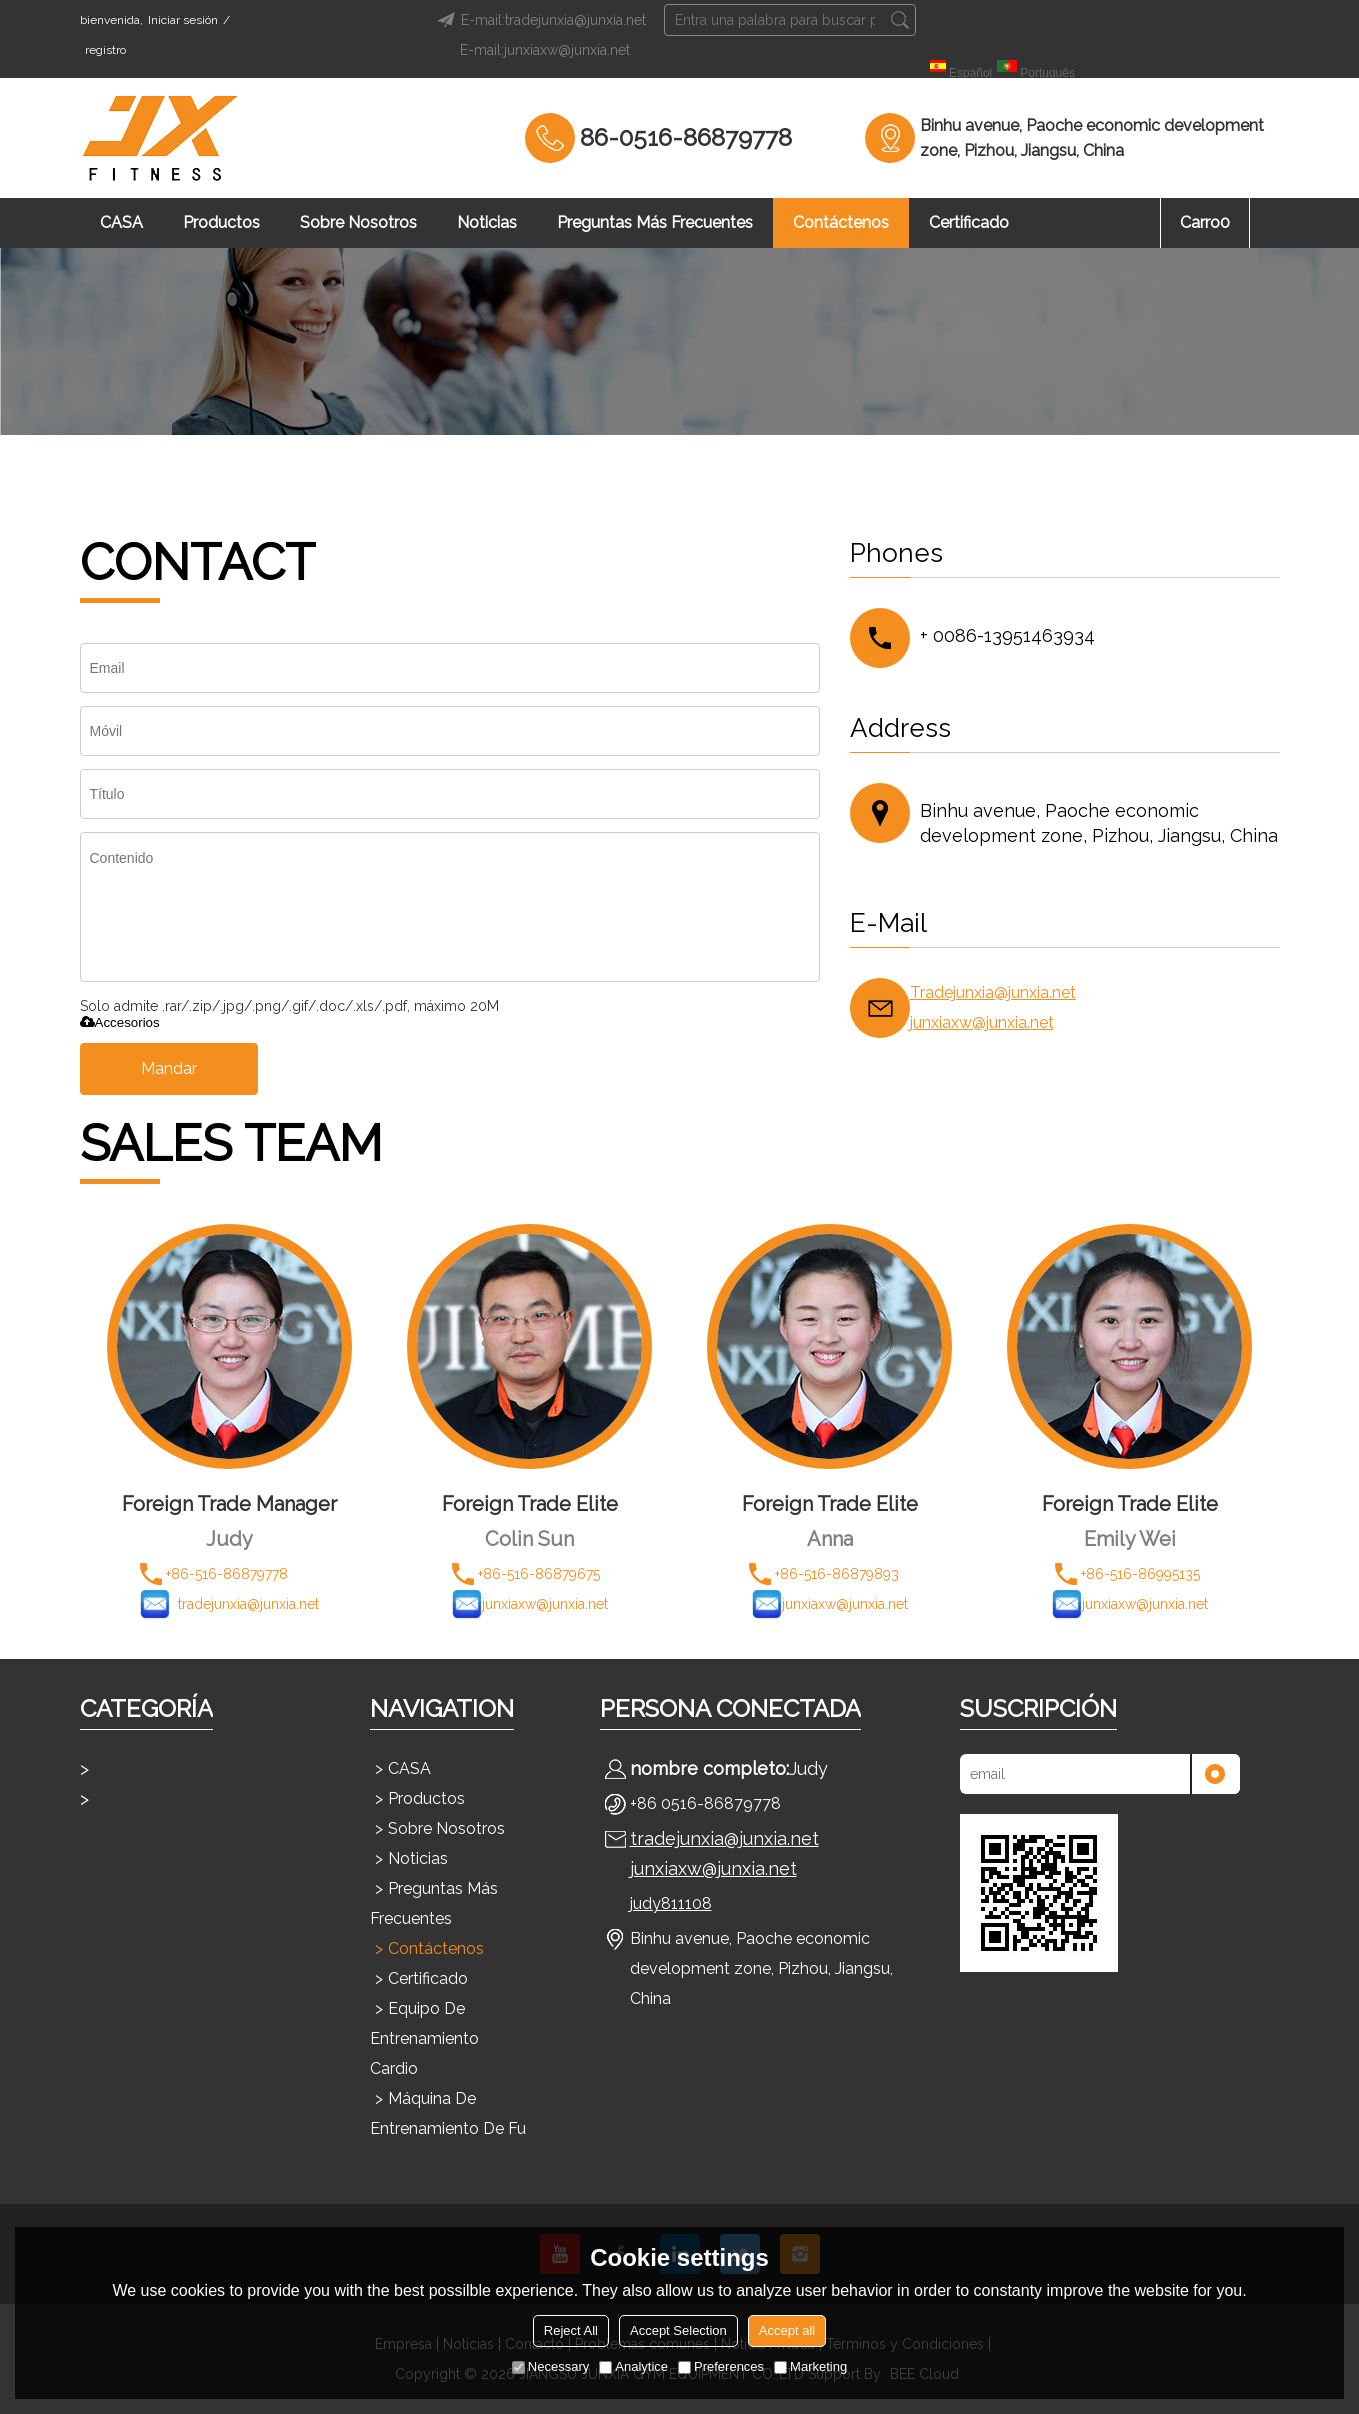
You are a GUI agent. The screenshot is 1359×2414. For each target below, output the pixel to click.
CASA (121, 222)
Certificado (969, 222)
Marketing (810, 2366)
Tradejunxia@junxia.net (993, 992)
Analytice (633, 2366)
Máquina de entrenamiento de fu (448, 2113)
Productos (221, 222)
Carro (1205, 222)
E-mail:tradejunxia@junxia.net (538, 20)
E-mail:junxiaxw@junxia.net (545, 50)
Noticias (487, 222)
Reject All (571, 2330)
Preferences (721, 2366)
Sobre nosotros (358, 222)
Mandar (169, 1068)
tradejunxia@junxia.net (724, 1838)
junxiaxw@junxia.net (982, 1022)
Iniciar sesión (183, 20)
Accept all (787, 2330)
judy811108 (671, 1903)
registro (105, 50)
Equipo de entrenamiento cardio (424, 2038)
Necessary (550, 2366)
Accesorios (120, 1022)
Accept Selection (678, 2330)
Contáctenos (841, 222)
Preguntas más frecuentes (655, 222)
